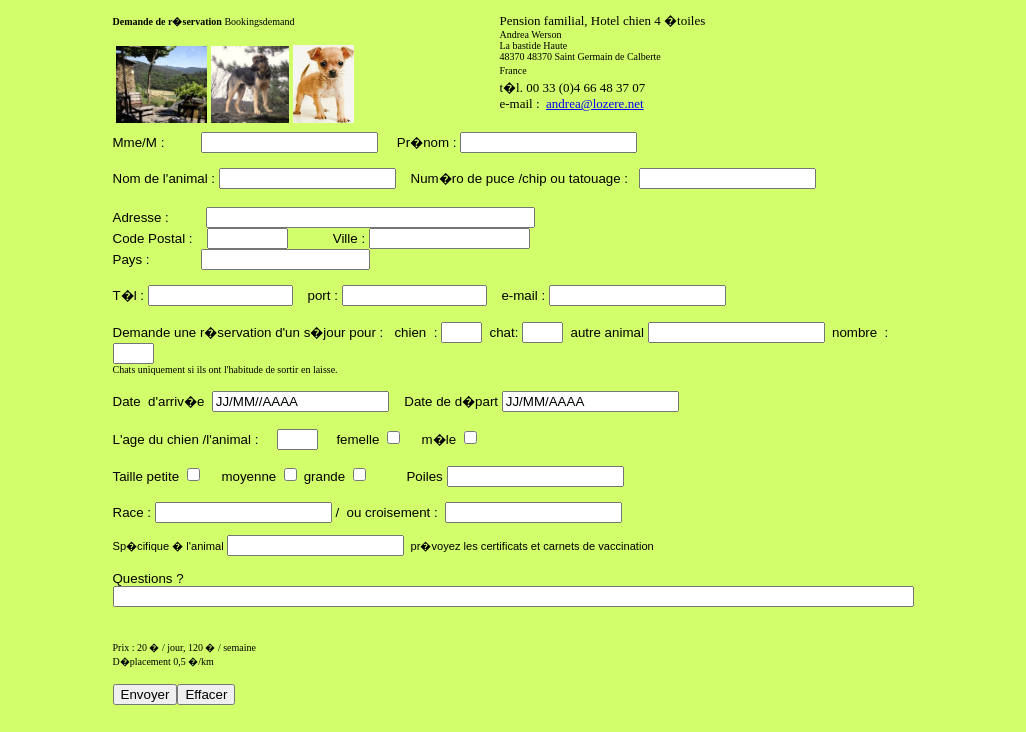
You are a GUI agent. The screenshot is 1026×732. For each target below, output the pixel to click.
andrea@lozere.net (595, 103)
